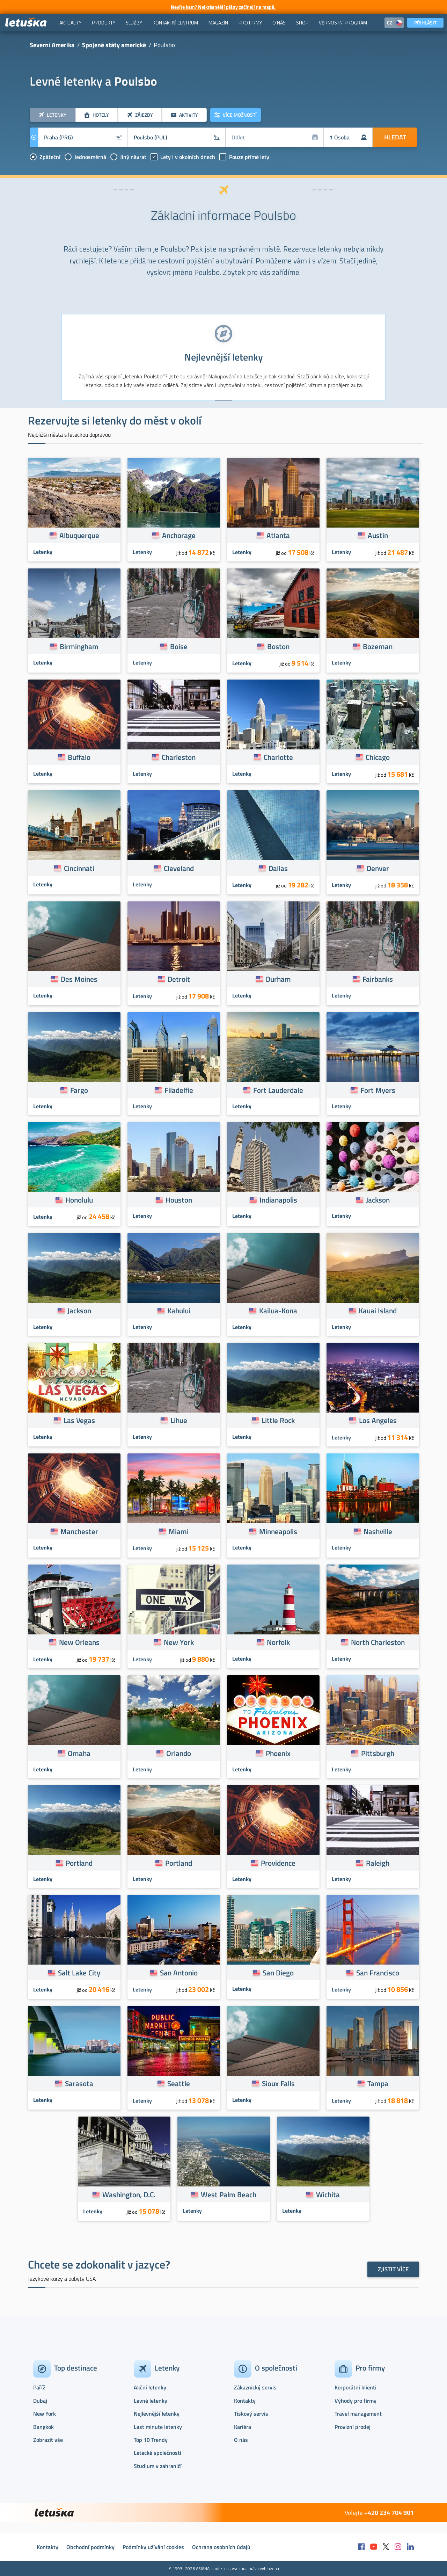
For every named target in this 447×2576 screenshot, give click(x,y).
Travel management (358, 2413)
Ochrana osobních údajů (221, 2547)
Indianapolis (278, 1200)
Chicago (378, 757)
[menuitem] (70, 22)
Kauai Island (378, 1310)
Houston (179, 1200)
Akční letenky (150, 2387)
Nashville (378, 1531)
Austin (378, 535)
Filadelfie (178, 1090)
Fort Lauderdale (278, 1090)
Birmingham (79, 646)
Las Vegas (79, 1420)
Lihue (178, 1420)
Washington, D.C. (128, 2194)
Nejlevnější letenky (156, 2413)
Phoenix (278, 1753)
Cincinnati (79, 868)
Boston (278, 646)
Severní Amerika (52, 45)
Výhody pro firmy (355, 2400)
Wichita (328, 2194)
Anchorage (179, 535)
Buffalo (79, 757)
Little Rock (278, 1420)
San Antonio (179, 1972)
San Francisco (377, 1972)
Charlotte (278, 757)
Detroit (179, 979)
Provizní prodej (353, 2427)
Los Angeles (378, 1420)
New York (179, 1642)
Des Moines (79, 979)
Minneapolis (278, 1531)
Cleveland (179, 868)
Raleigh (377, 1863)
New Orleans (79, 1642)
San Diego (278, 1972)
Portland (79, 1863)
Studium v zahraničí (158, 2466)
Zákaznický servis (255, 2387)
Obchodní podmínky (90, 2547)
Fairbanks (377, 979)
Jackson (378, 1200)
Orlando (178, 1753)
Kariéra (242, 2427)
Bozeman (378, 646)
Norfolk (278, 1642)
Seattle (178, 2083)
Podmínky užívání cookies (153, 2547)
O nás (241, 2440)
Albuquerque (79, 535)
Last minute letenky (158, 2427)
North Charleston (378, 1642)
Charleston (179, 757)
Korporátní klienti (355, 2387)
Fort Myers (377, 1090)
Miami (179, 1531)
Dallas (278, 868)
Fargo (79, 1090)
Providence (278, 1863)
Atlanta (278, 535)
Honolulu (79, 1200)
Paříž (39, 2387)
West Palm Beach (228, 2194)
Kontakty (245, 2400)
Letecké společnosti (157, 2452)
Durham (278, 979)
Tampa (377, 2083)
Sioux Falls (278, 2083)
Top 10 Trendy (151, 2440)
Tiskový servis (251, 2413)
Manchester (79, 1531)
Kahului (178, 1310)
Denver (378, 868)
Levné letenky (150, 2400)
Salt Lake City (79, 1972)
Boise (179, 646)
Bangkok (43, 2427)
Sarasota (79, 2083)
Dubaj (40, 2400)
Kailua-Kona (278, 1310)
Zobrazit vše (48, 2440)
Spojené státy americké (114, 45)
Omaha (79, 1753)
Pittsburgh (377, 1753)
